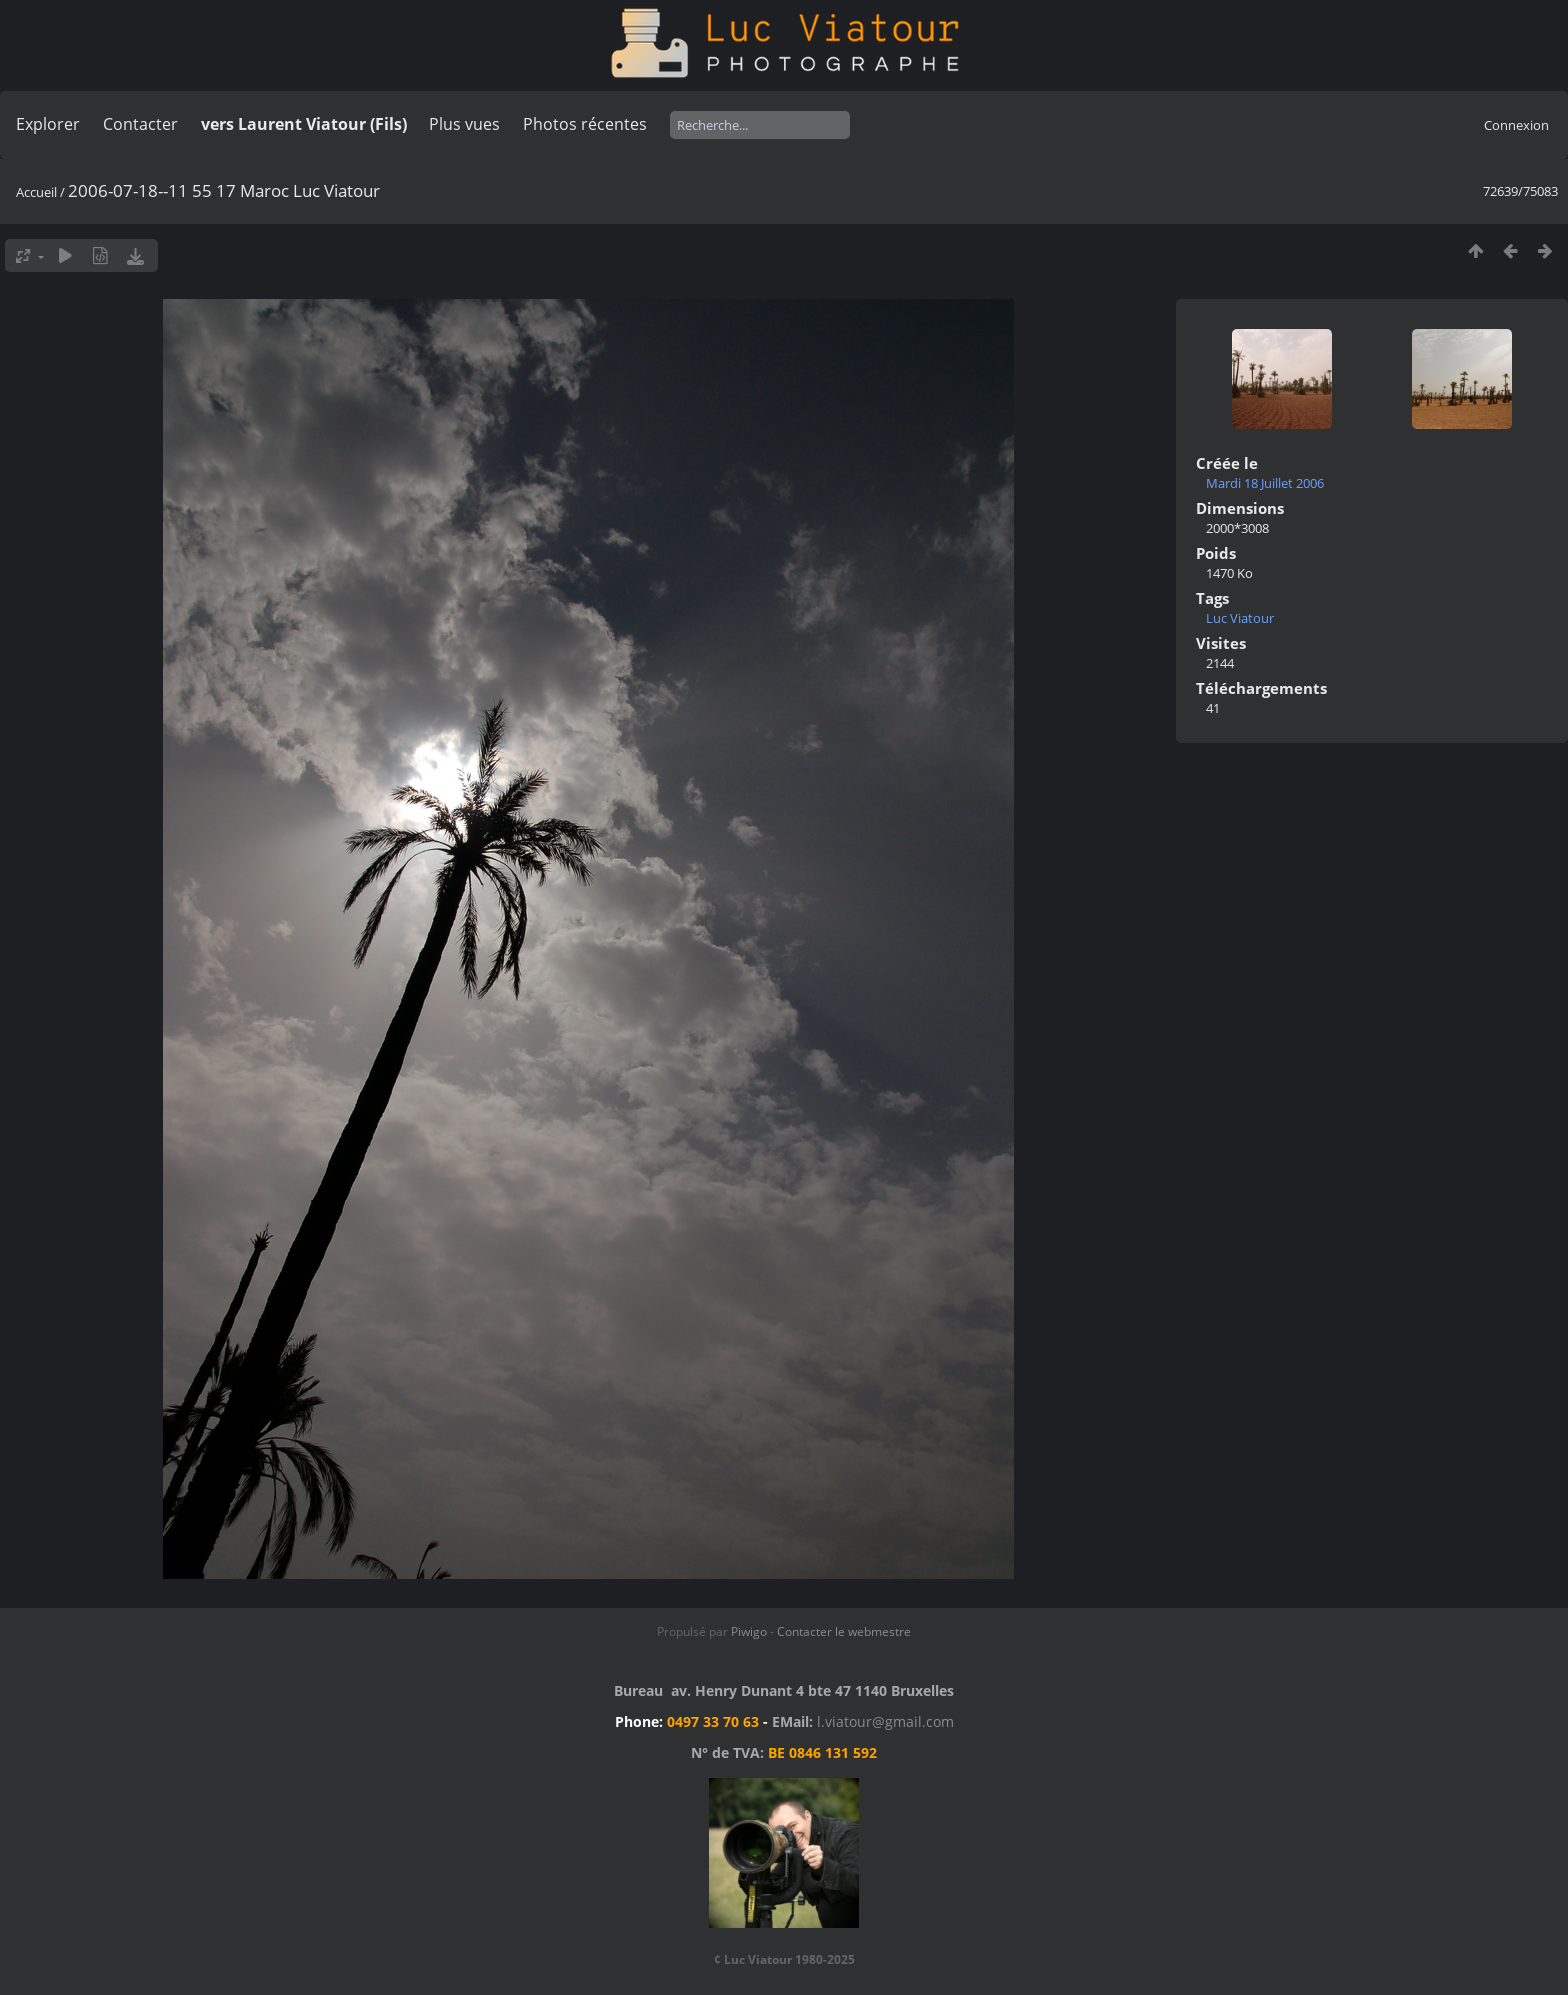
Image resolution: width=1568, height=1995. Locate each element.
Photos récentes (585, 124)
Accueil (36, 192)
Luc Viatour (1240, 618)
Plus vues (464, 124)
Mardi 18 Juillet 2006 (1265, 483)
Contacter (140, 124)
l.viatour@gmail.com (885, 1721)
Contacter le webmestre (844, 1631)
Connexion (1516, 125)
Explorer (48, 124)
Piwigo (749, 1631)
